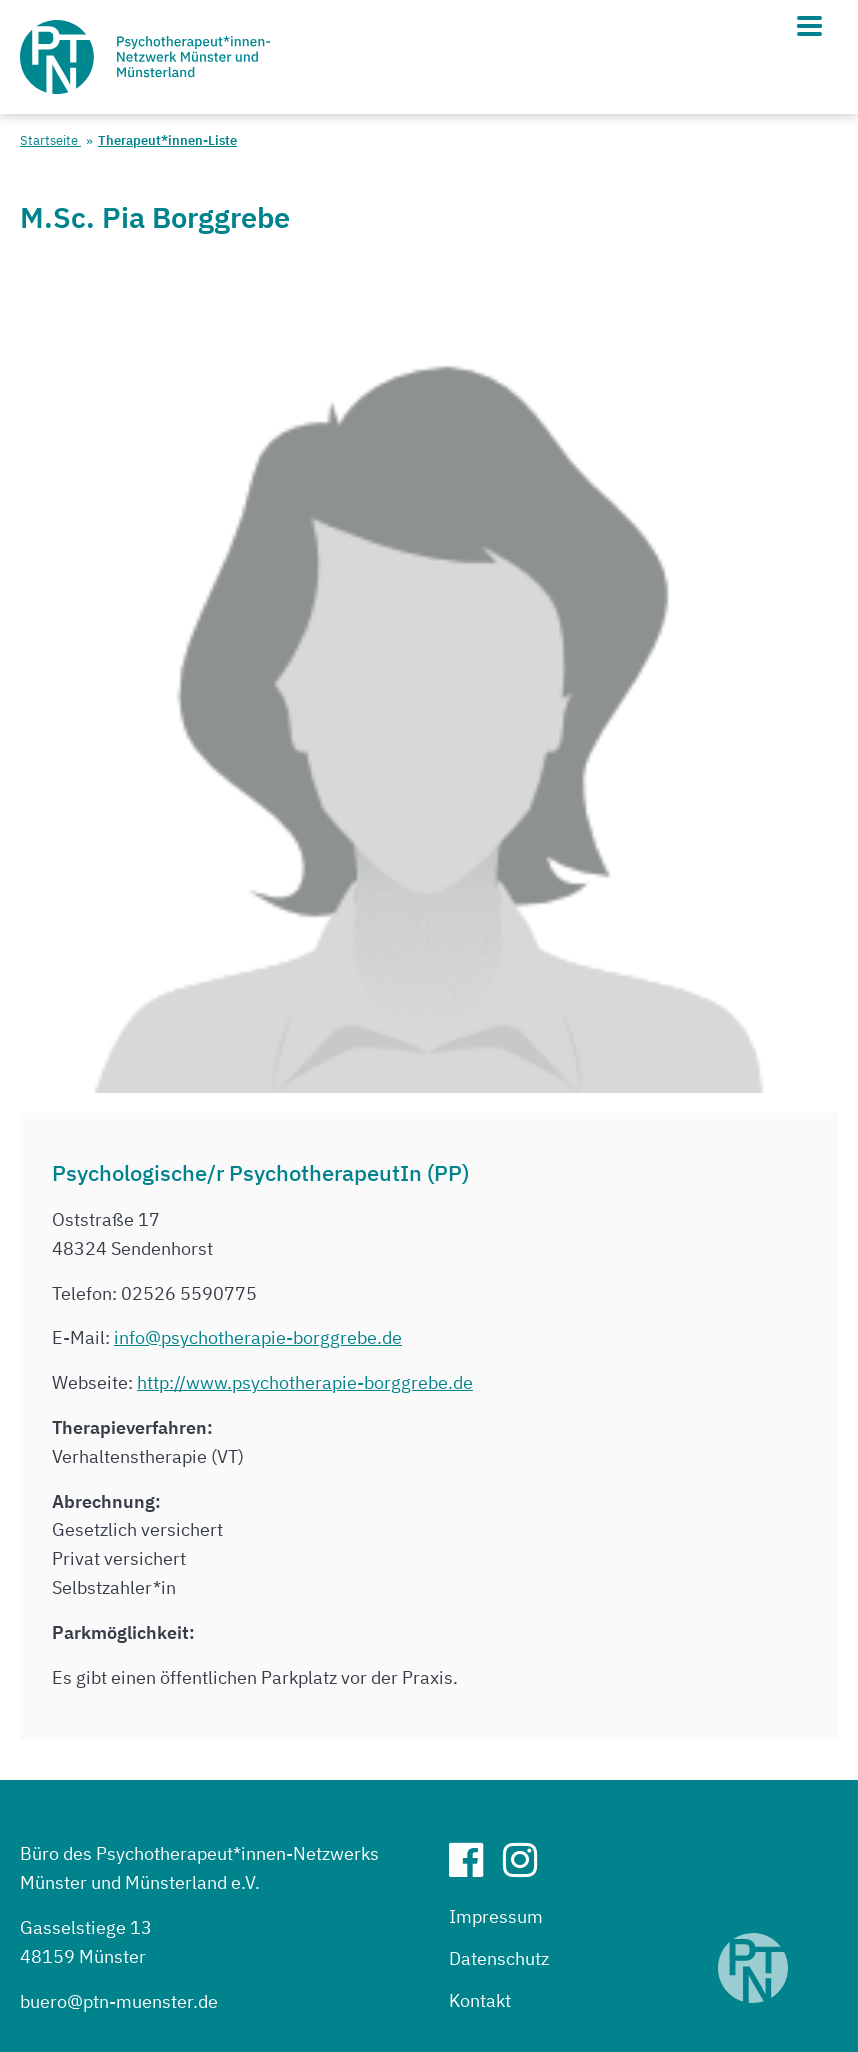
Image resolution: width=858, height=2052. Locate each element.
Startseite (50, 140)
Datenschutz (499, 1958)
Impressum (496, 1916)
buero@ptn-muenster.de (119, 2001)
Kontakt (480, 2000)
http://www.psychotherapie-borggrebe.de (305, 1382)
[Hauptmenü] (809, 26)
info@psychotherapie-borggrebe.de (258, 1337)
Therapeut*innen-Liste (167, 140)
